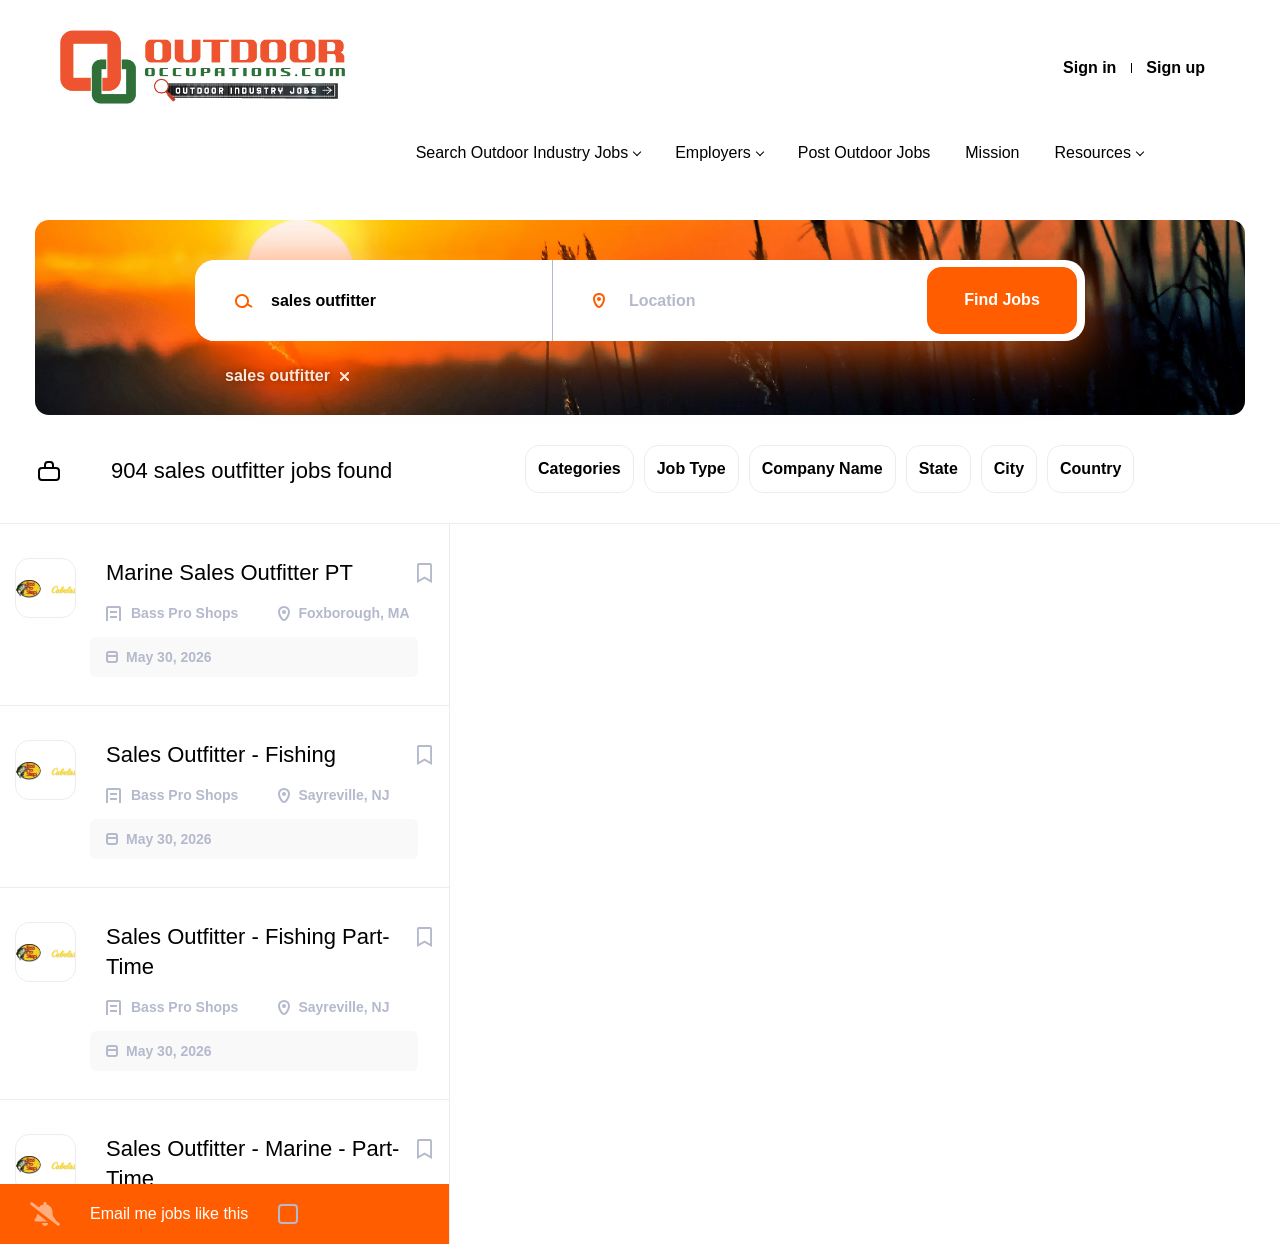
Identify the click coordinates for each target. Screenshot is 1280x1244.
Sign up (1175, 67)
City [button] (1009, 468)
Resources (1093, 152)
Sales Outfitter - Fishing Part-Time (248, 951)
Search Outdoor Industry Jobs (522, 152)
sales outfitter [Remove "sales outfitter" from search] (277, 375)
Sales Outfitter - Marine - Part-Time (252, 1163)
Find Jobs (1002, 299)
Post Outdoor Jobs (864, 152)
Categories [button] (579, 468)
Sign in (1089, 67)
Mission (992, 152)
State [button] (938, 468)
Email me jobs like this (169, 1213)
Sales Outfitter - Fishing (221, 754)
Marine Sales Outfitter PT (229, 572)
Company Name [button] (822, 468)
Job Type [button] (691, 468)
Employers (713, 152)
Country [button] (1090, 468)
